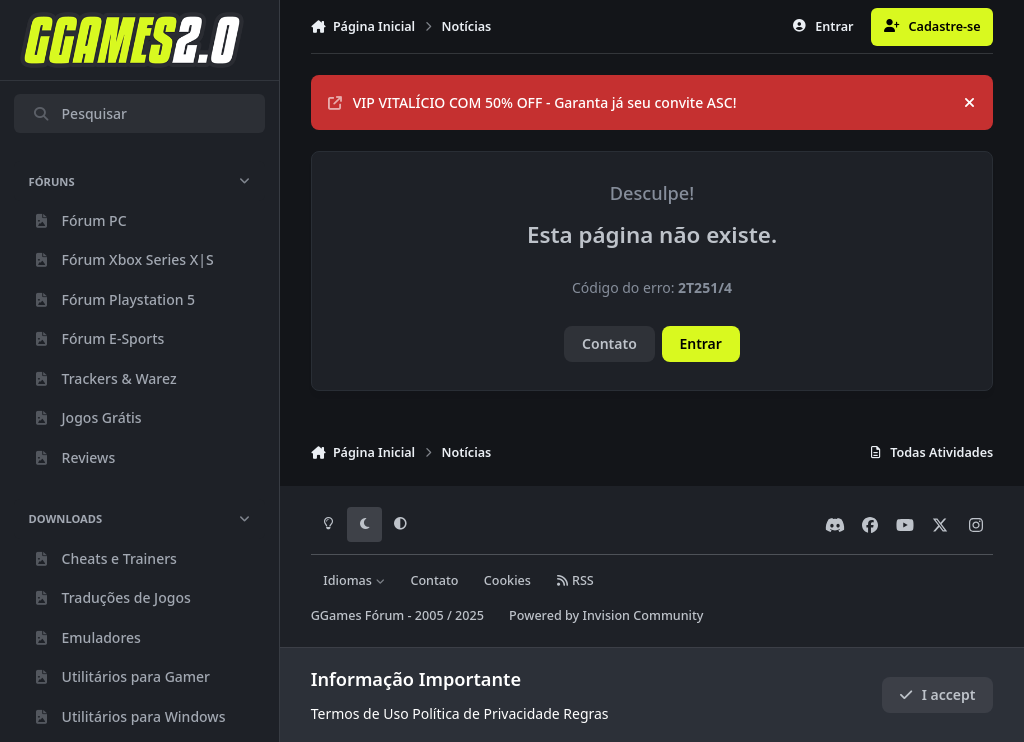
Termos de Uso (360, 713)
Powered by (606, 615)
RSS (575, 580)
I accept (937, 694)
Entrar (700, 343)
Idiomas (354, 580)
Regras (585, 713)
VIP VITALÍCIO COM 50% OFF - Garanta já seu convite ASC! (532, 102)
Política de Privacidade (485, 713)
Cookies (507, 580)
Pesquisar (79, 113)
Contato (609, 343)
